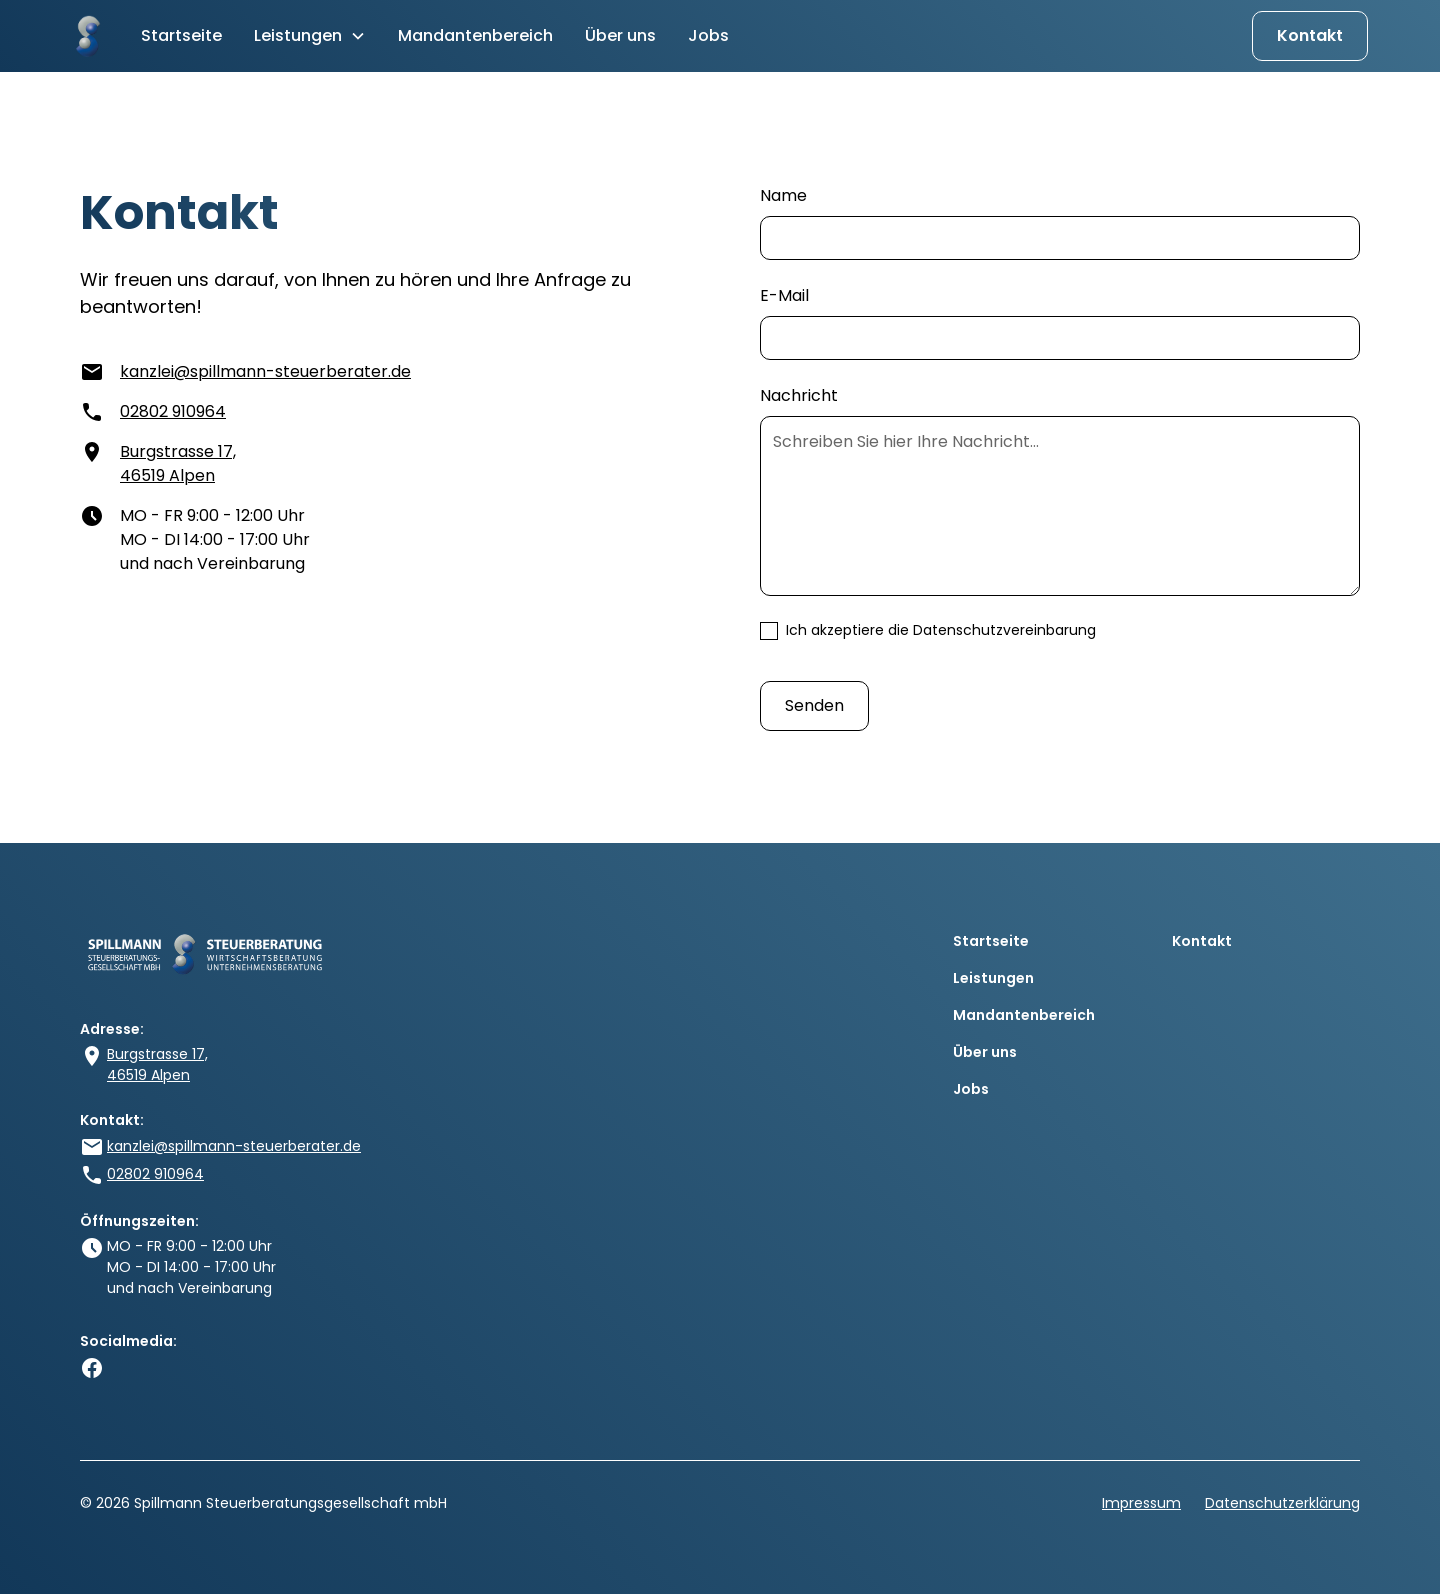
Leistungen (993, 978)
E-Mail (784, 295)
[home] (86, 36)
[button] (310, 36)
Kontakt (1310, 35)
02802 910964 (173, 411)
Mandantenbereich (475, 35)
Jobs (708, 35)
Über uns (620, 35)
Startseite (181, 35)
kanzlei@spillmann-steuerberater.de (265, 371)
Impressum (1141, 1503)
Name (783, 195)
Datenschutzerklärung (1282, 1503)
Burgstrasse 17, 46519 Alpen (178, 463)
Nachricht (799, 395)
